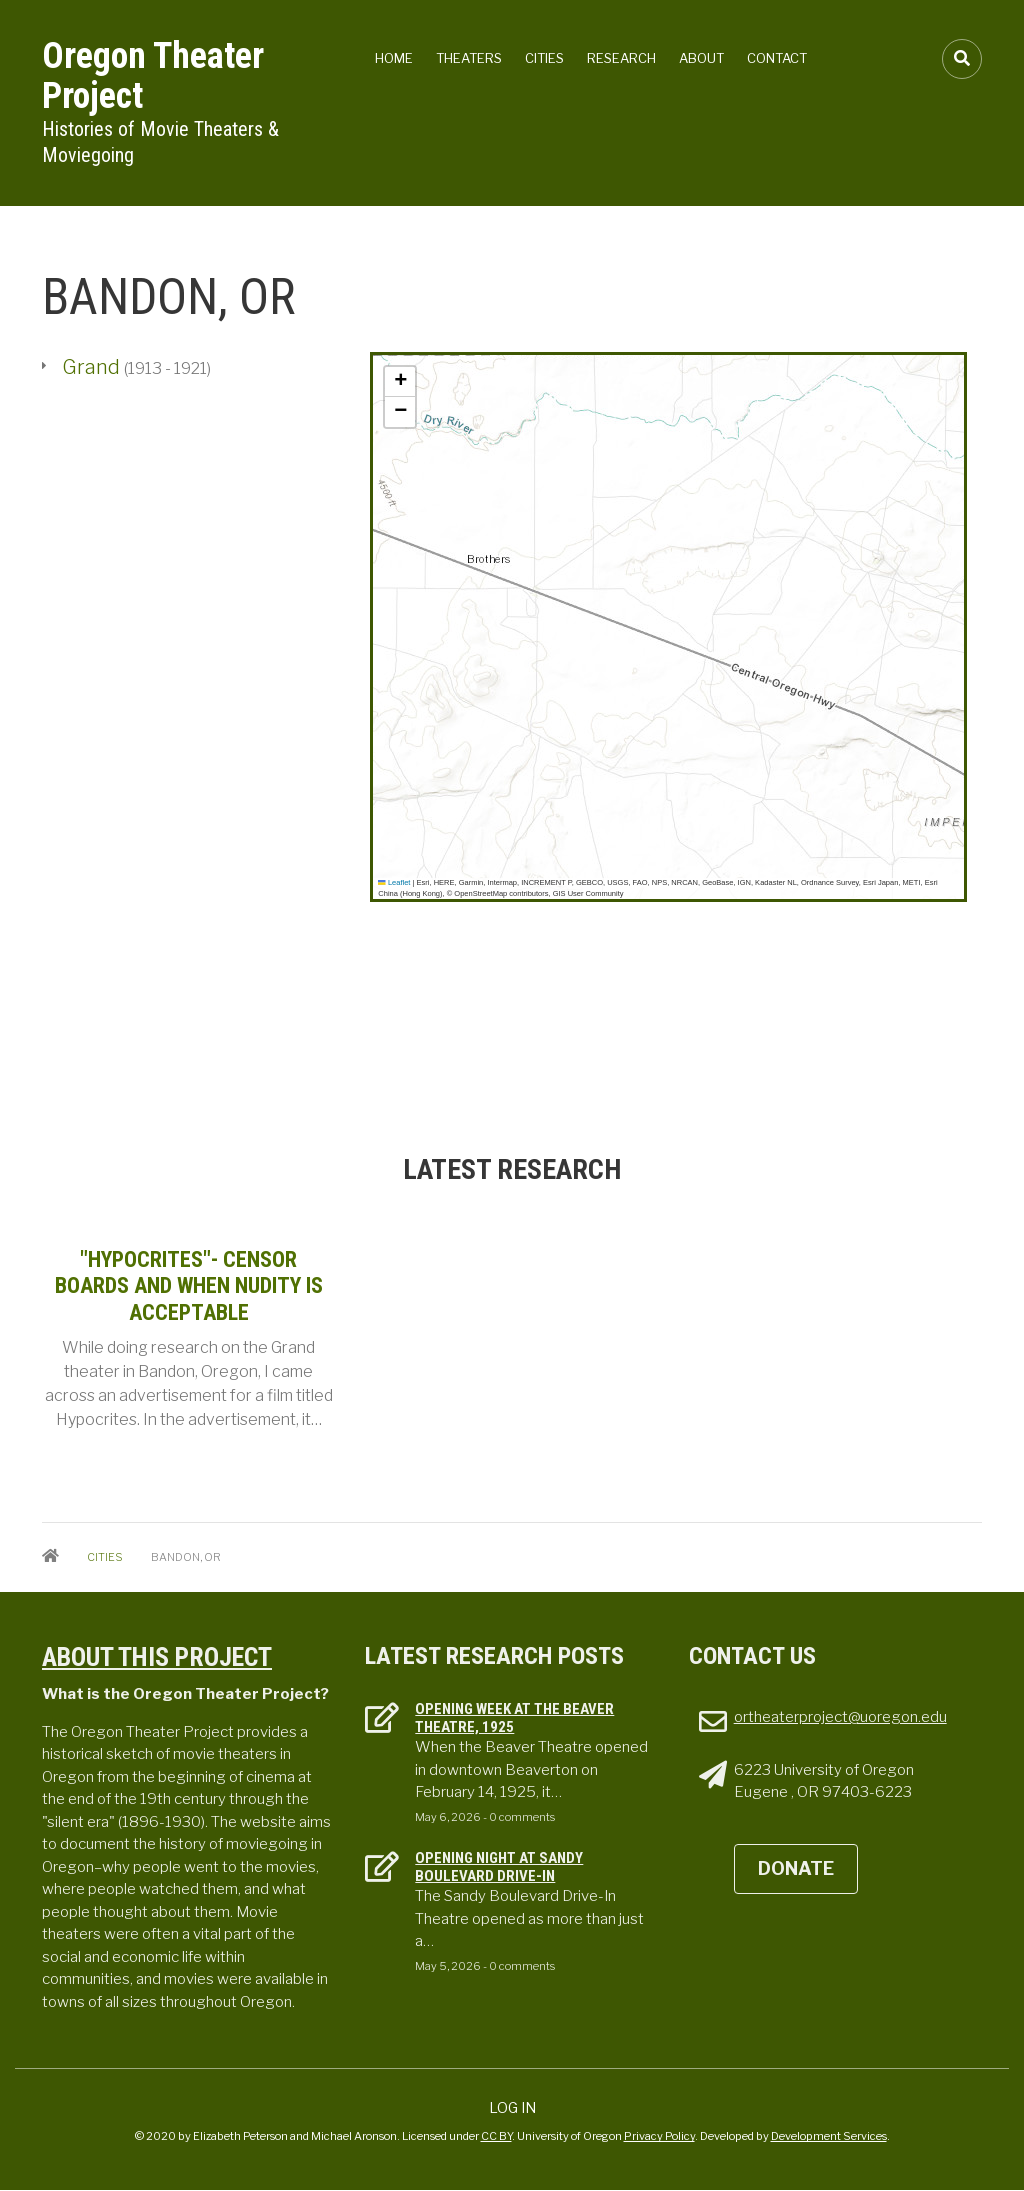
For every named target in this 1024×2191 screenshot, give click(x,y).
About (701, 58)
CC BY (496, 2136)
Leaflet (394, 882)
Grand (93, 367)
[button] (400, 382)
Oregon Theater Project (153, 76)
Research (621, 58)
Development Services (829, 2136)
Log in (512, 2107)
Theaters (469, 58)
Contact (777, 58)
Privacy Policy (659, 2136)
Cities (544, 58)
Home (394, 58)
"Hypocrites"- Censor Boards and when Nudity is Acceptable (189, 1286)
